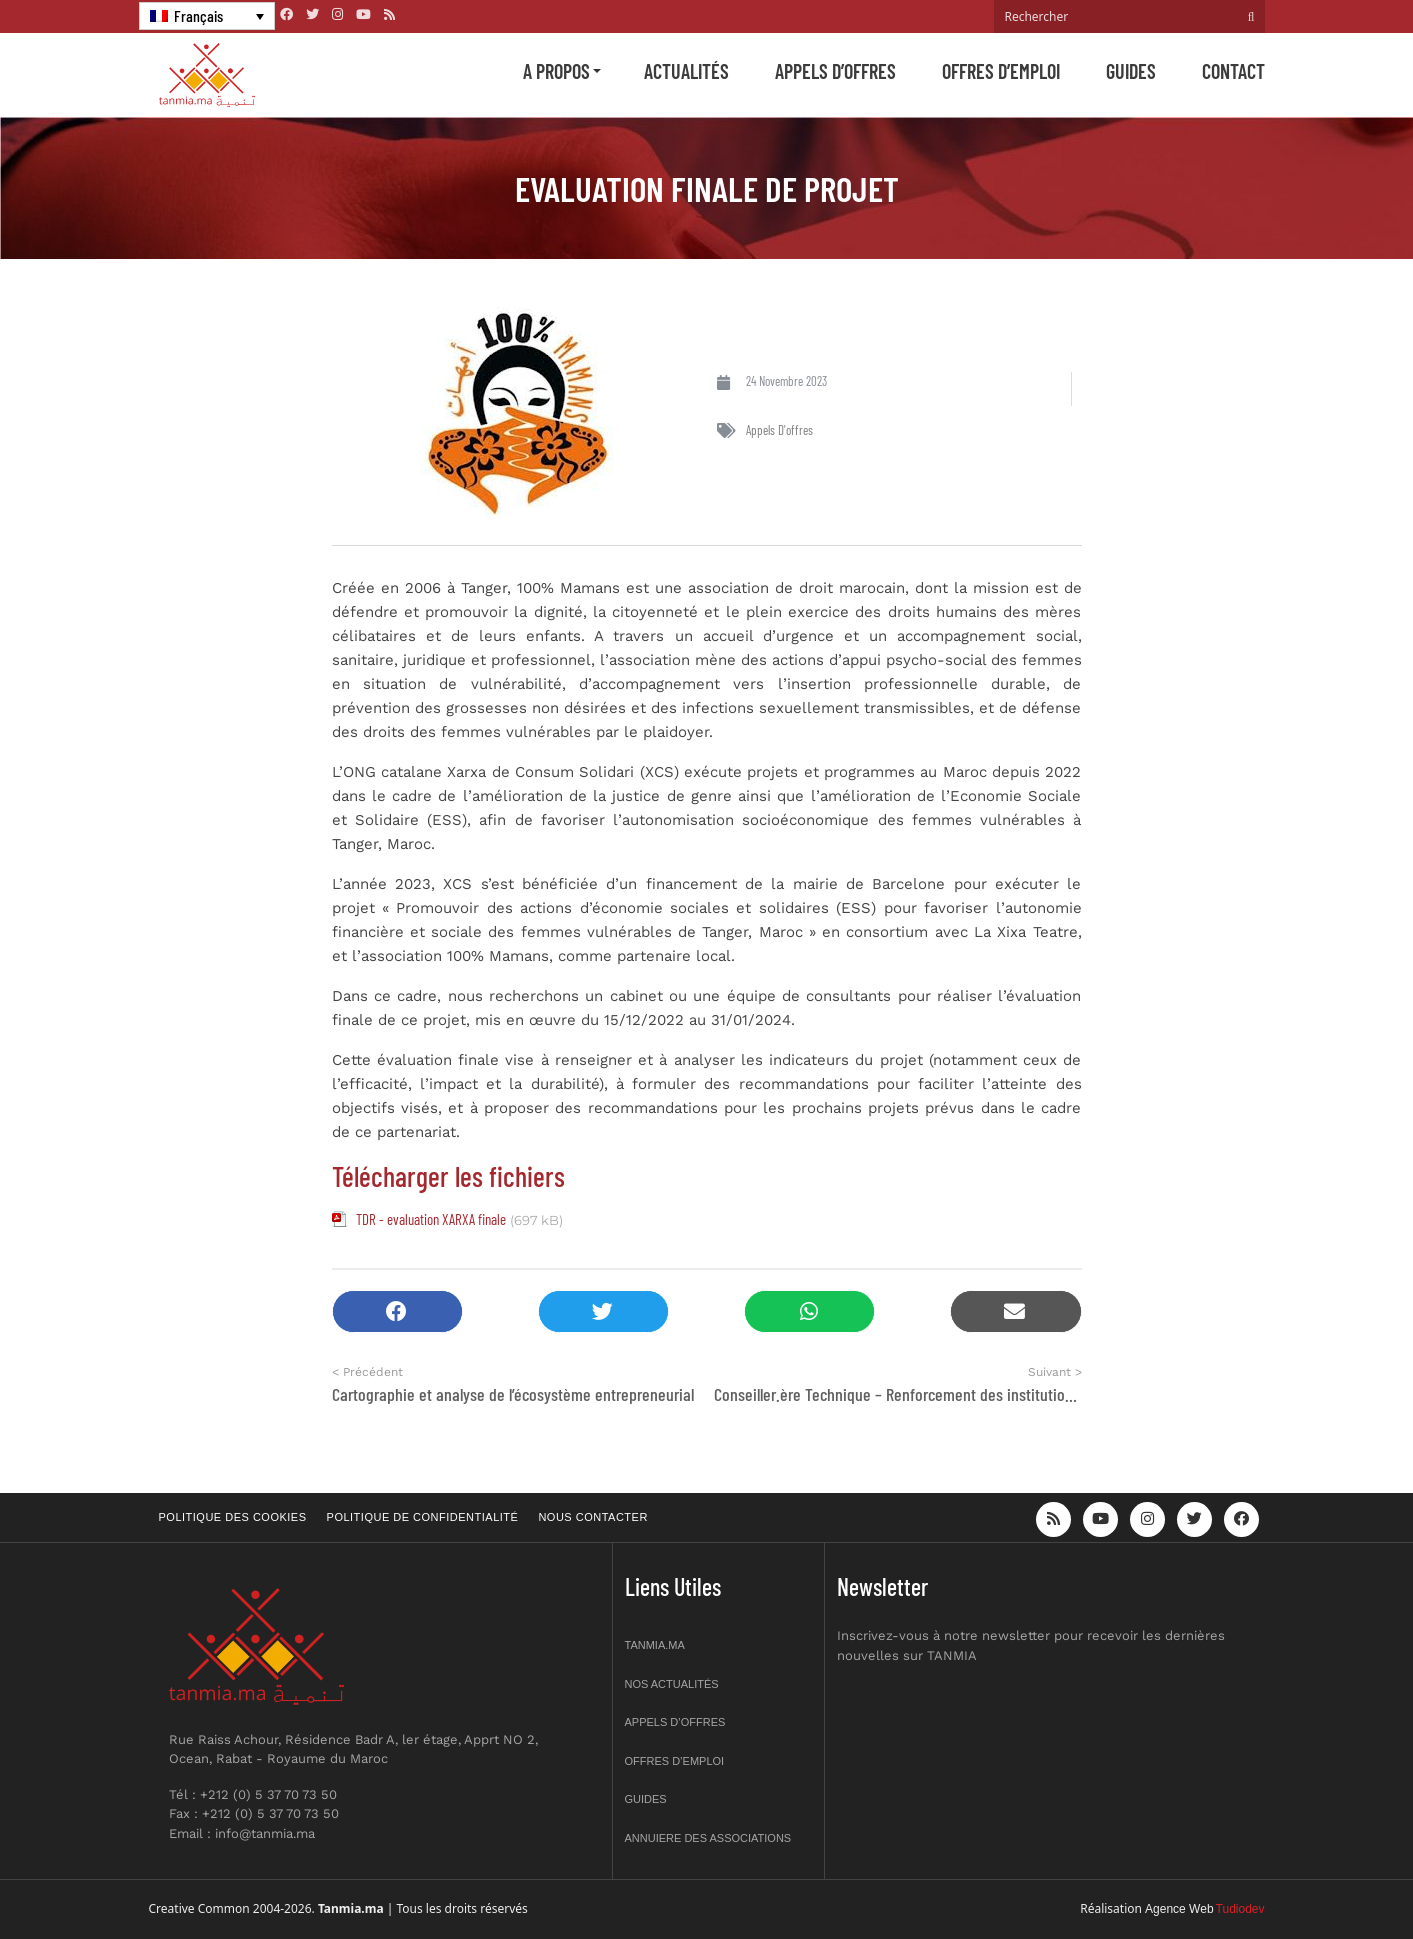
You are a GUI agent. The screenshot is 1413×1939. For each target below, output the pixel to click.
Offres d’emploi (1001, 71)
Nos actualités (672, 1684)
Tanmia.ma (655, 1645)
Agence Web (1179, 1909)
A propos (556, 71)
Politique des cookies (233, 1517)
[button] (397, 1311)
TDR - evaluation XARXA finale (431, 1219)
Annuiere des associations (708, 1838)
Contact (1233, 71)
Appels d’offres (835, 71)
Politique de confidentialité (423, 1517)
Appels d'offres (779, 430)
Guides (1131, 71)
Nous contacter (592, 1517)
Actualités (686, 71)
